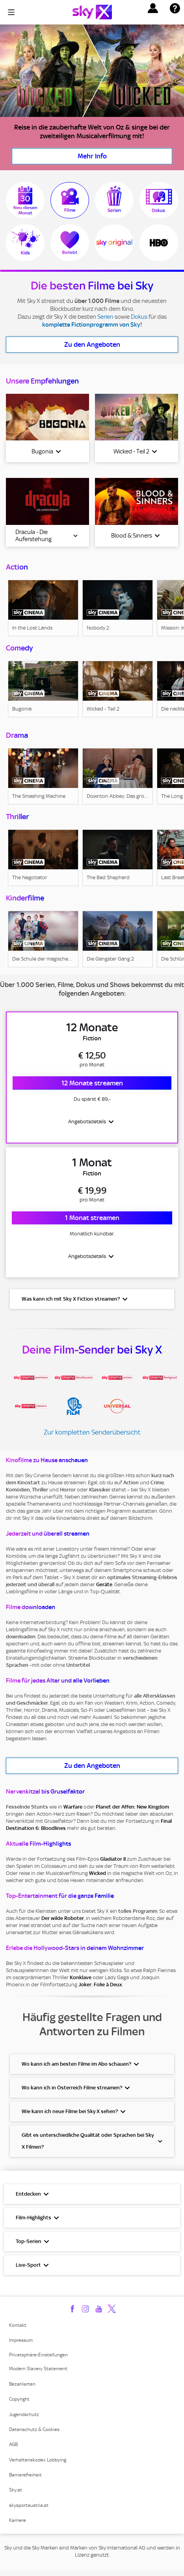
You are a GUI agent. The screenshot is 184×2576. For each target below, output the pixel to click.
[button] (153, 8)
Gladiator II (113, 1863)
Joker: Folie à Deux (100, 1989)
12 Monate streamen (92, 1084)
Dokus (139, 316)
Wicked (97, 1877)
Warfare (72, 1811)
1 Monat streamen (92, 1221)
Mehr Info (92, 156)
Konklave (80, 1982)
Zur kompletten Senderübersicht (92, 1436)
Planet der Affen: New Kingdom (132, 1811)
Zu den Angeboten (92, 344)
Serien (105, 316)
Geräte (104, 1589)
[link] (43, 608)
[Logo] (92, 12)
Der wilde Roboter (62, 1922)
